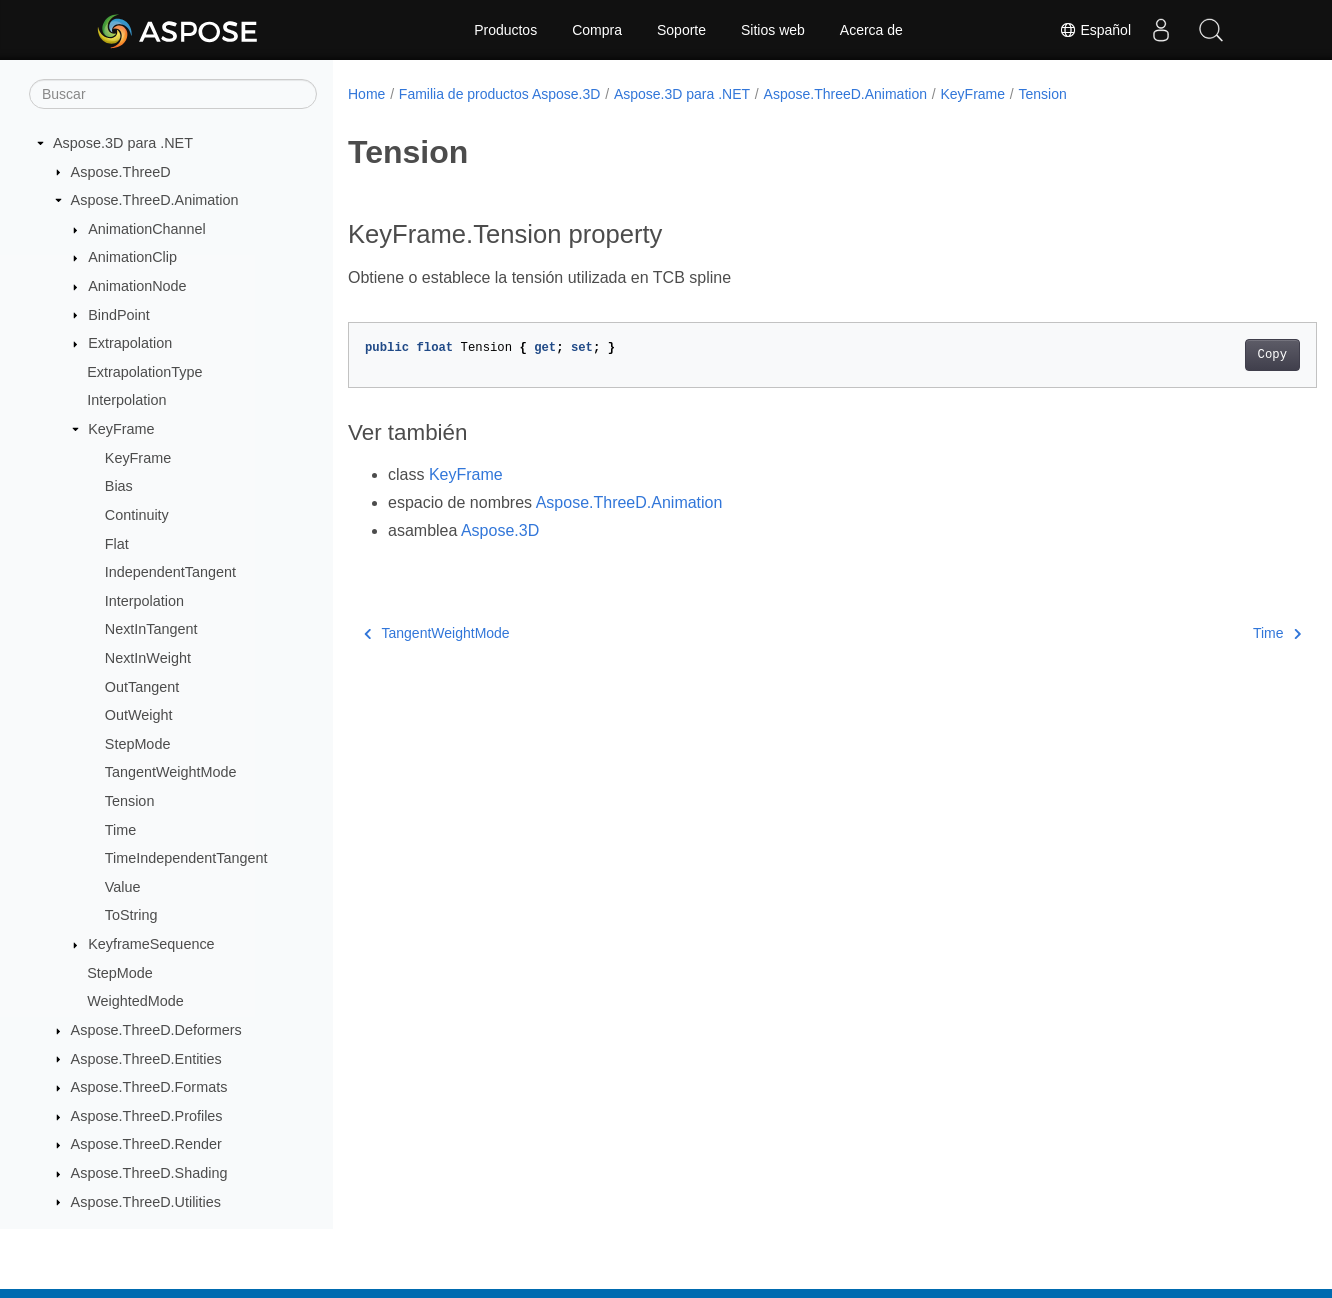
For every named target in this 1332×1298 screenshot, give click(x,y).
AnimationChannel (147, 229)
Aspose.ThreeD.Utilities (146, 1202)
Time (120, 830)
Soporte (681, 30)
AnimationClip (132, 257)
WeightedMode (135, 1001)
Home (366, 94)
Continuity (137, 515)
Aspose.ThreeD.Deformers (156, 1030)
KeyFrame (121, 429)
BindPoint (119, 315)
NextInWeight (148, 658)
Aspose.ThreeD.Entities (146, 1059)
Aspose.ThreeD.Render (146, 1144)
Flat (117, 544)
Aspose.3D (500, 530)
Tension (130, 801)
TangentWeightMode (171, 772)
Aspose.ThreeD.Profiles (147, 1116)
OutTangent (142, 687)
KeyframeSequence (151, 944)
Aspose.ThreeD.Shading (149, 1173)
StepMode (138, 744)
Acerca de (871, 30)
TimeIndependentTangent (186, 858)
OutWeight (139, 715)
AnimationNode (137, 286)
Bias (119, 486)
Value (123, 887)
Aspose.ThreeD (121, 172)
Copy (1204, 355)
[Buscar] (173, 94)
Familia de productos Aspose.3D (500, 94)
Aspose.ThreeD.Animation (155, 200)
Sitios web (773, 30)
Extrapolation (130, 343)
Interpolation (126, 400)
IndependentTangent (170, 572)
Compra (597, 30)
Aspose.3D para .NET (123, 143)
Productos (505, 30)
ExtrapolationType (144, 372)
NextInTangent (151, 629)
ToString (131, 915)
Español (1095, 30)
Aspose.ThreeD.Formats (149, 1087)
